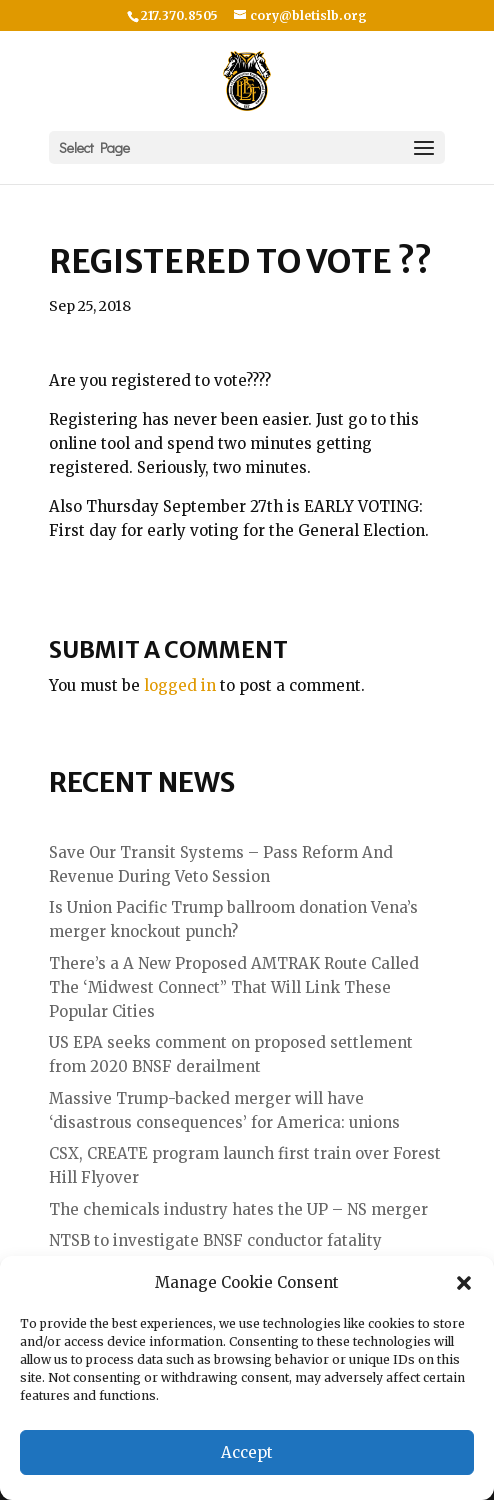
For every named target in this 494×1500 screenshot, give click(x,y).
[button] (464, 1283)
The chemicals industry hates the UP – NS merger (238, 1209)
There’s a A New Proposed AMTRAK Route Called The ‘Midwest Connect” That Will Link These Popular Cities (234, 987)
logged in (180, 685)
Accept (247, 1452)
